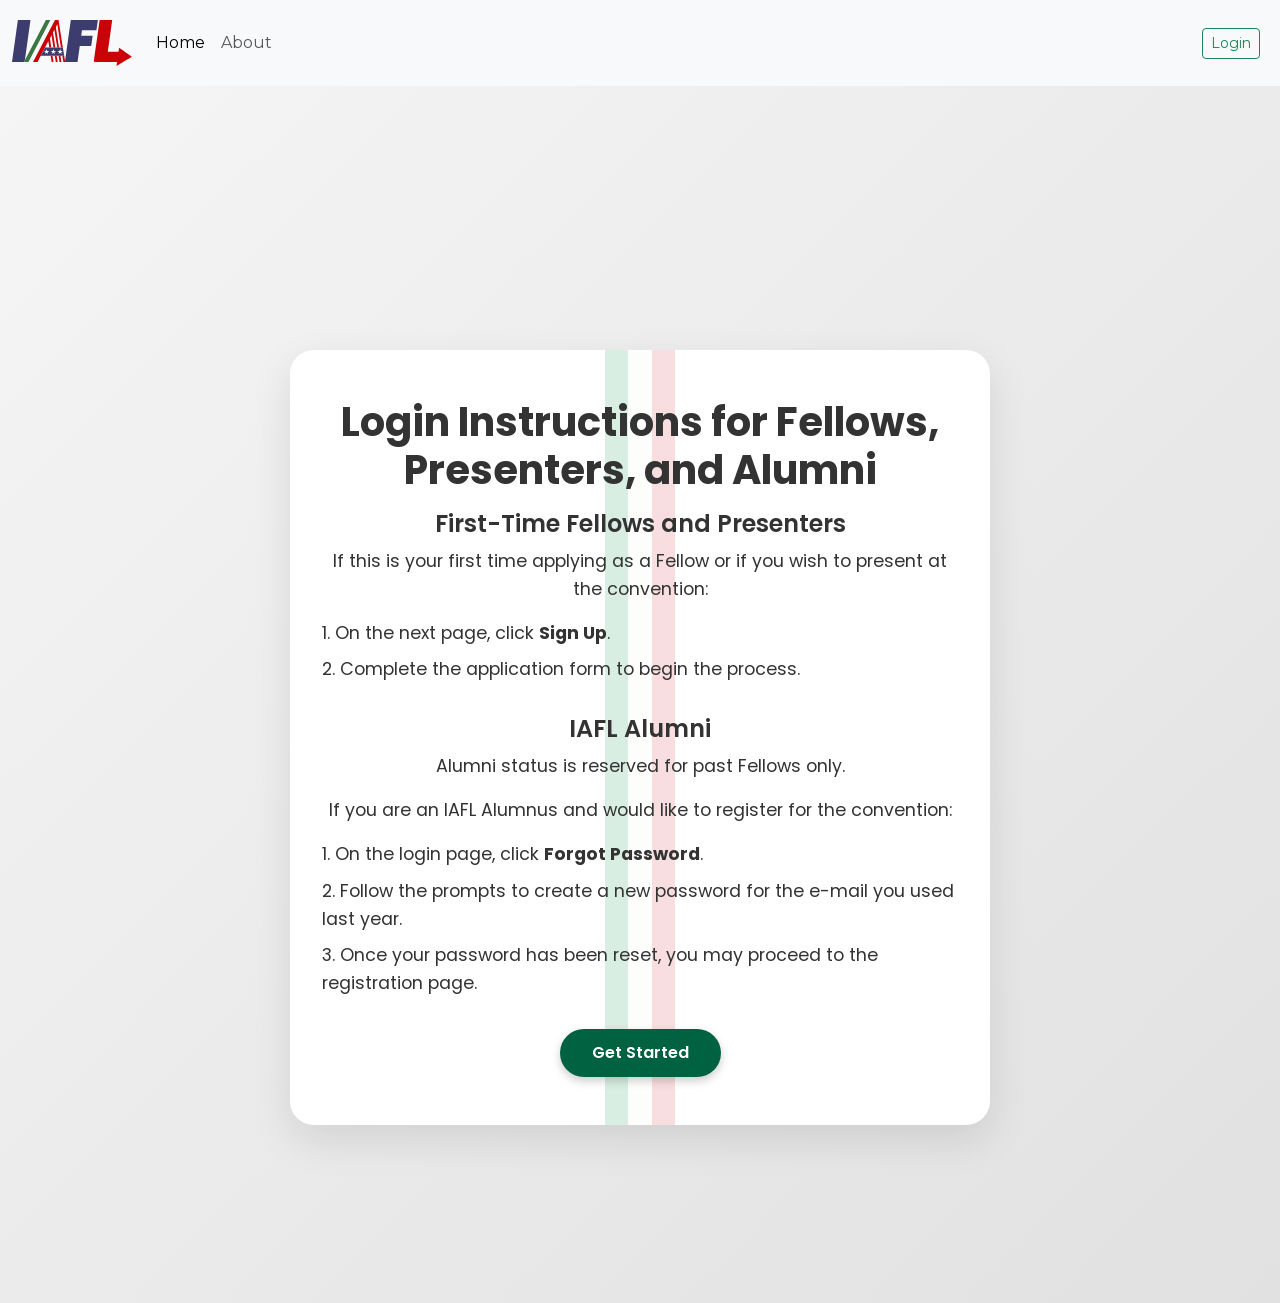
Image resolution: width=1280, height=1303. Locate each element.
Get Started (640, 1052)
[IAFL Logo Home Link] (72, 43)
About (246, 42)
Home (180, 42)
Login (1231, 43)
